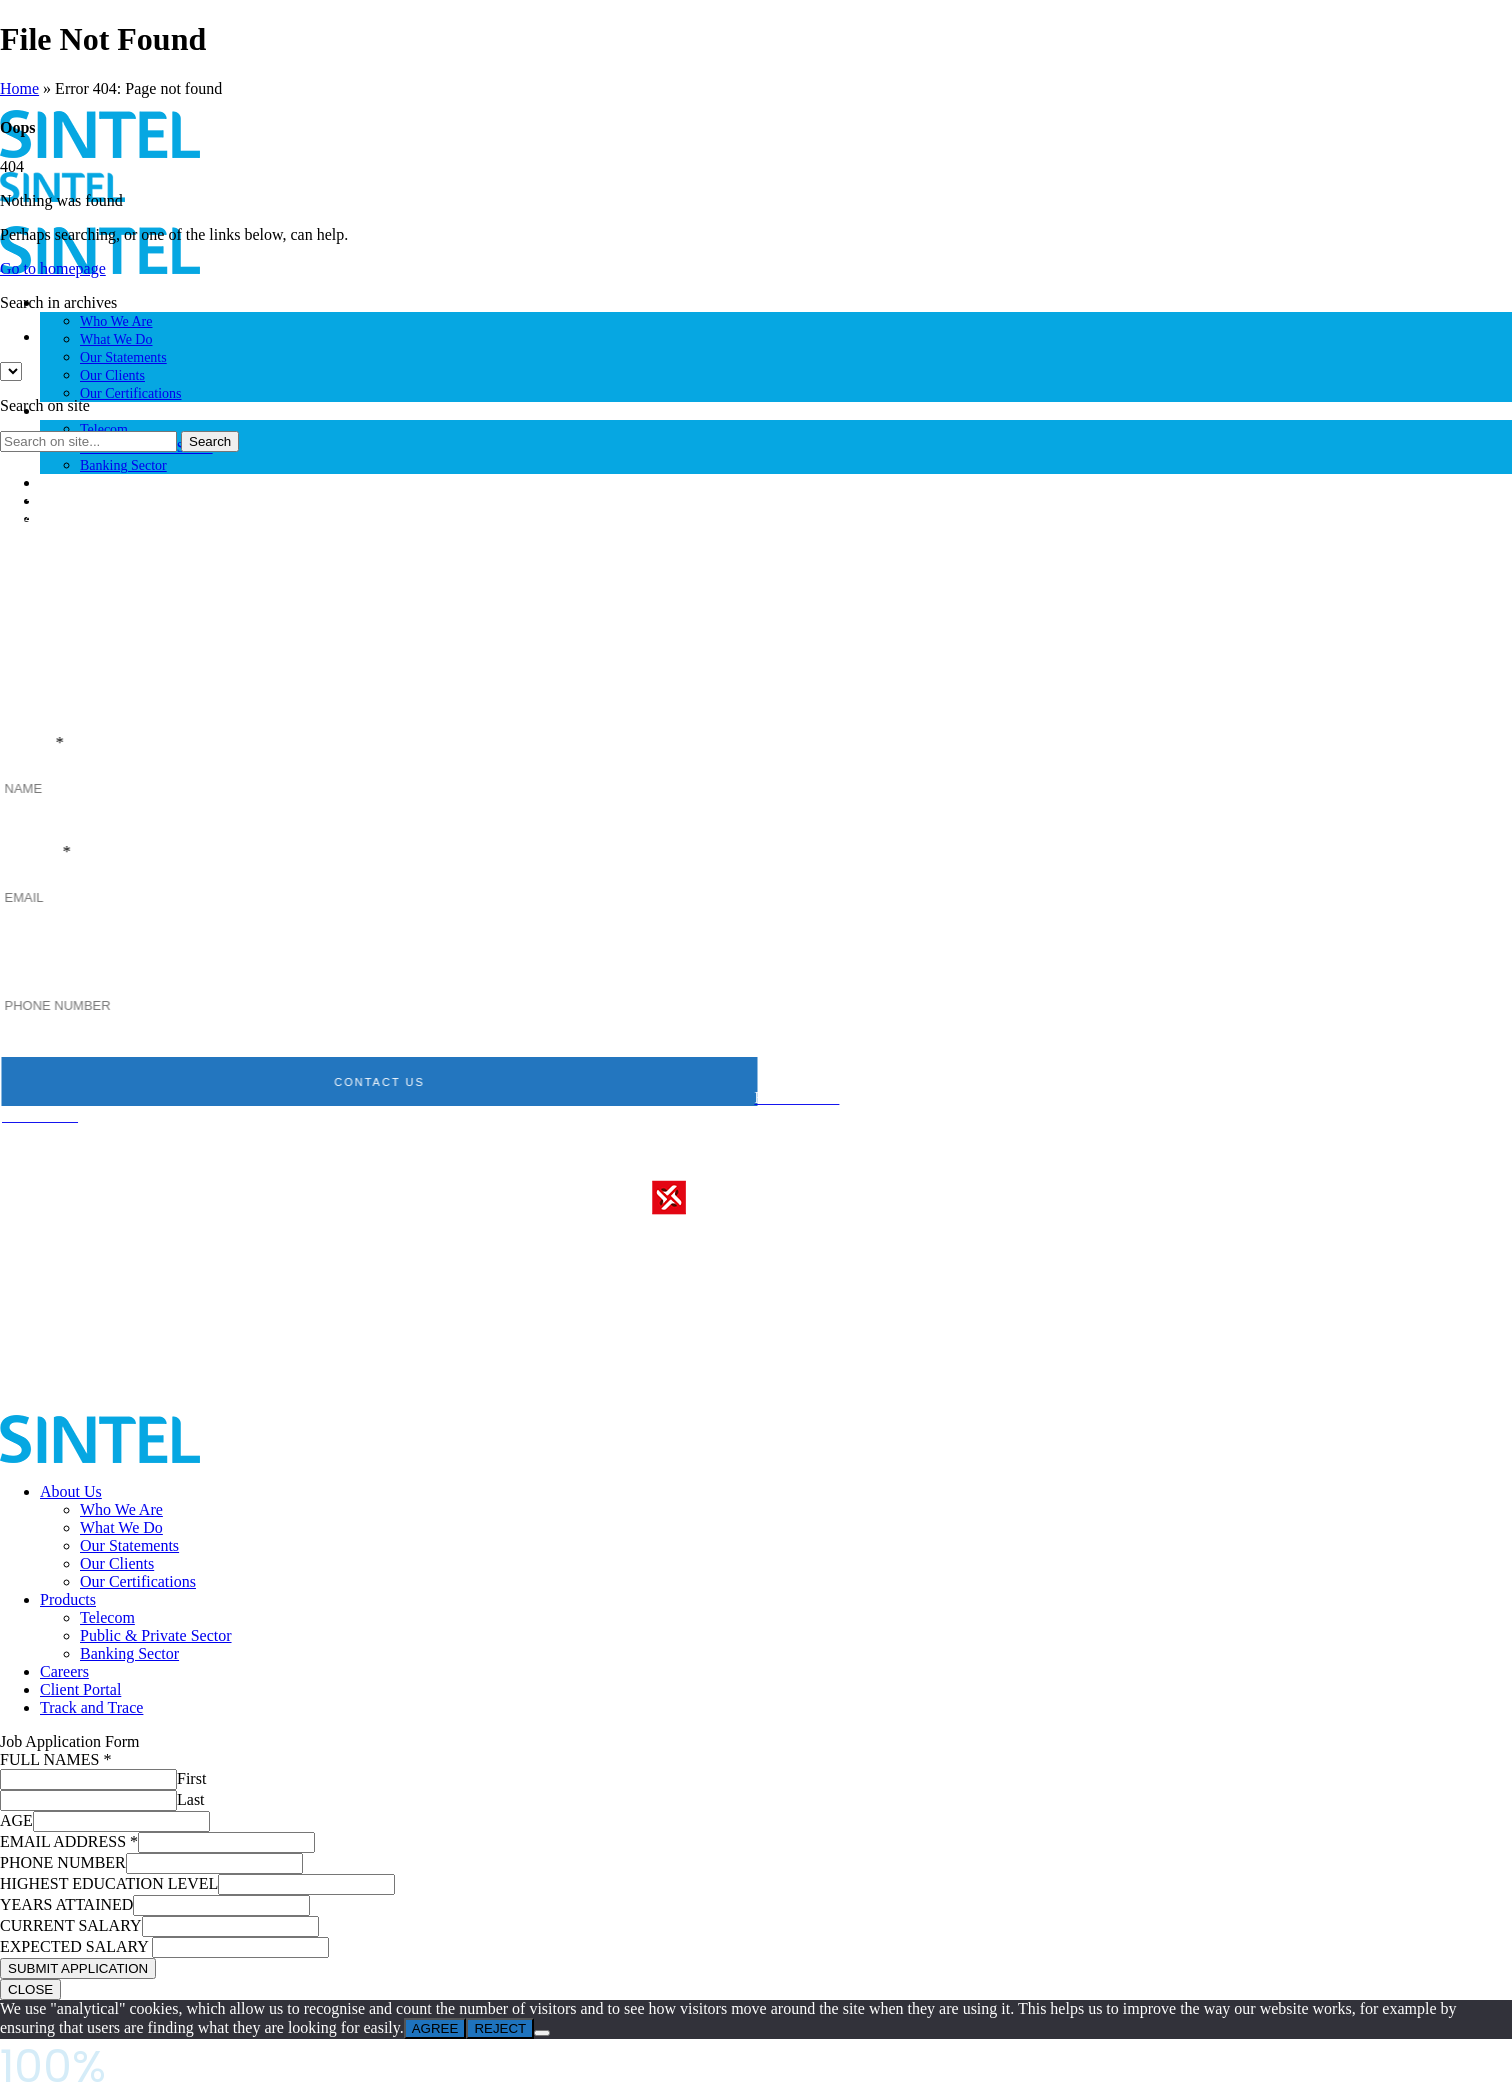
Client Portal (80, 1689)
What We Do (116, 339)
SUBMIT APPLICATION (78, 1968)
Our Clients (112, 375)
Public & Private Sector (156, 1635)
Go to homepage (53, 268)
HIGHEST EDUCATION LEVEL (109, 1883)
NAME (53, 743)
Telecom (104, 429)
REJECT (500, 2028)
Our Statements (123, 357)
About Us (71, 1491)
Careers (61, 483)
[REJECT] (542, 2033)
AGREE (435, 2028)
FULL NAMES (55, 1759)
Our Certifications (130, 393)
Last (191, 1799)
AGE (16, 1820)
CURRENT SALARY (71, 1925)
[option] (776, 337)
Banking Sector (123, 465)
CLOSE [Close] (30, 1989)
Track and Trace (91, 1707)
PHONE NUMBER (101, 961)
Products (68, 1599)
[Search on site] (88, 441)
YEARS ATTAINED (66, 1904)
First (191, 1778)
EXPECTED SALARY (76, 1946)
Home (19, 88)
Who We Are (116, 321)
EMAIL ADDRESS (69, 1841)
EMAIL (56, 852)
